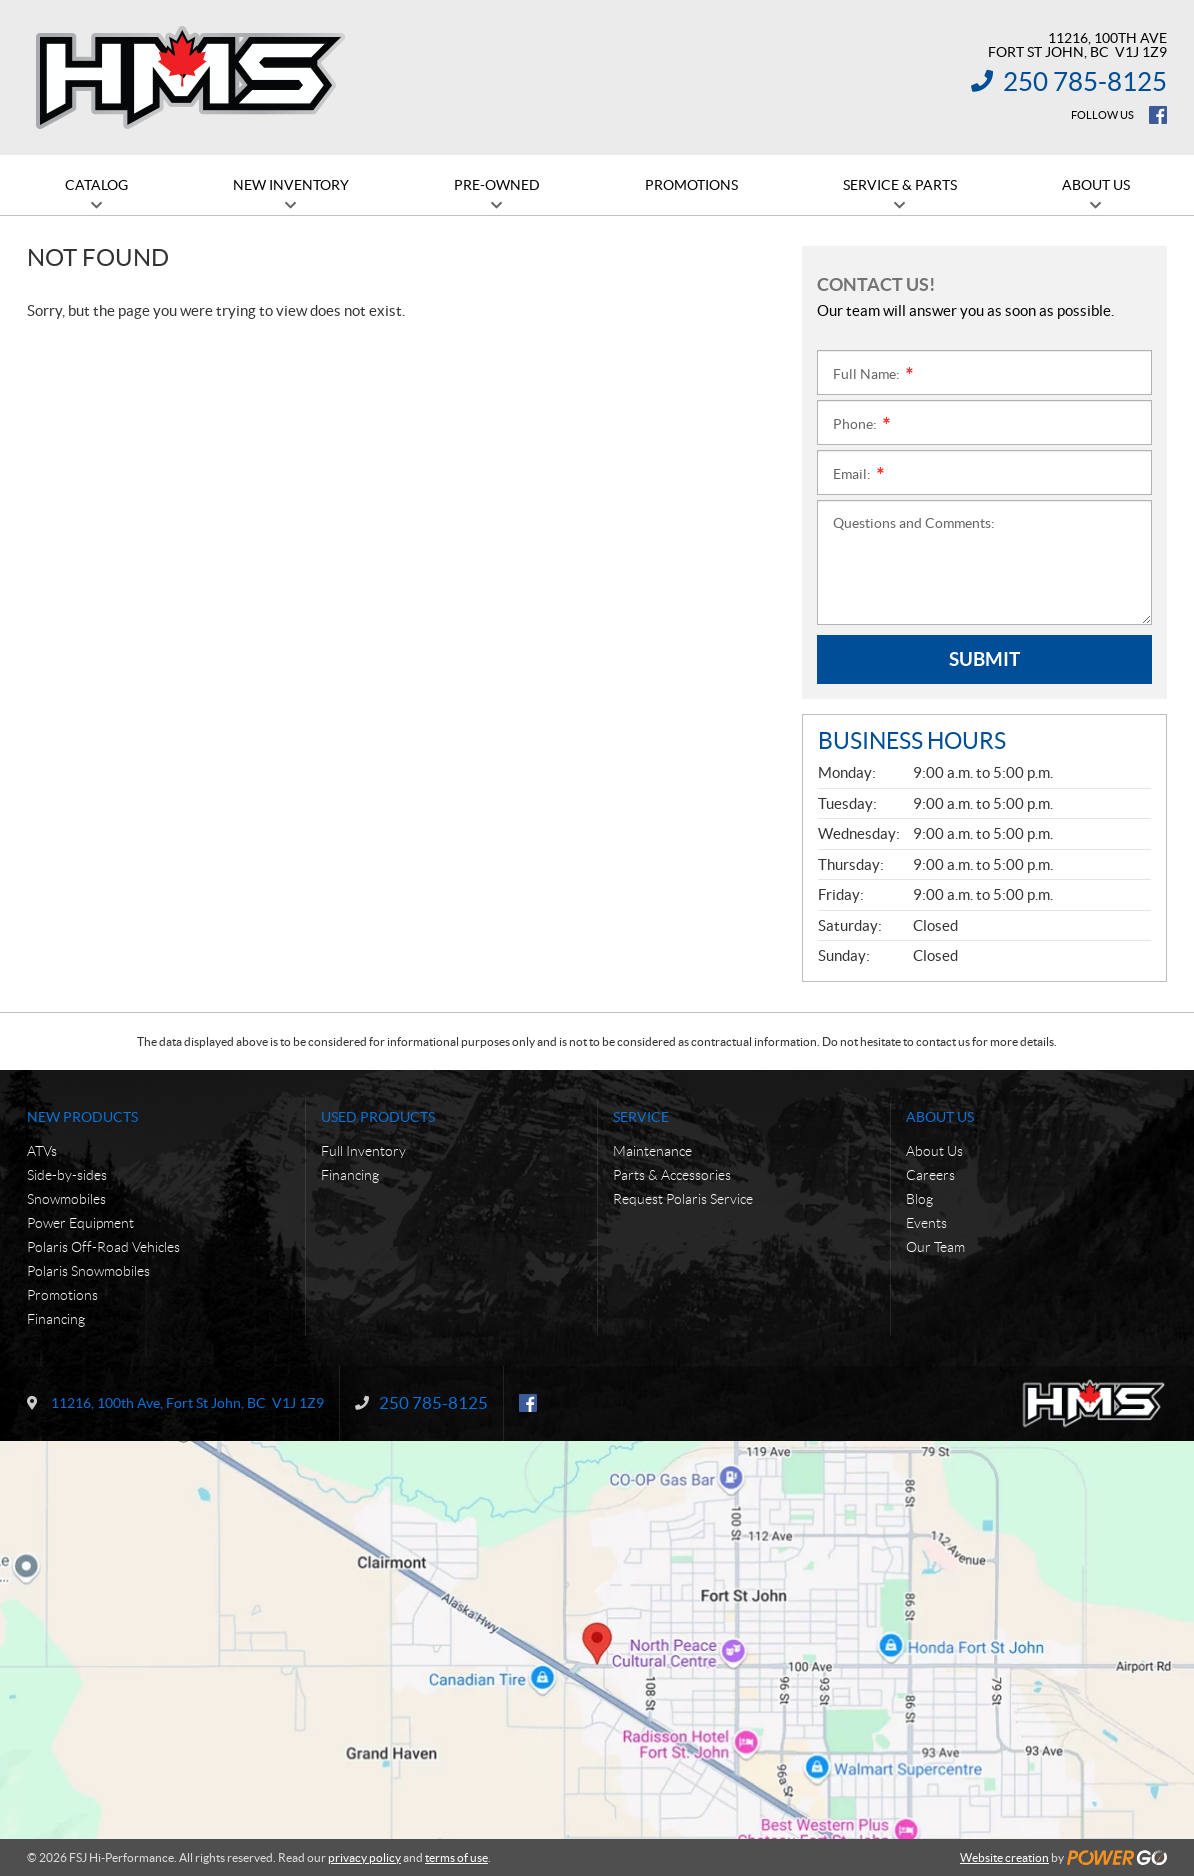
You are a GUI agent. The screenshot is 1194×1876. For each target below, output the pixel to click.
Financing (56, 1319)
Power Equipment (80, 1223)
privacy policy (364, 1857)
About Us (940, 1117)
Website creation (1004, 1857)
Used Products (378, 1117)
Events (926, 1223)
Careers (930, 1175)
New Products (82, 1117)
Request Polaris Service (683, 1199)
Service (641, 1117)
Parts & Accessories (672, 1175)
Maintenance (652, 1151)
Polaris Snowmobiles (88, 1271)
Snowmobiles (66, 1199)
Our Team (935, 1247)
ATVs (42, 1151)
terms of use (456, 1857)
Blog (919, 1199)
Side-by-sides (67, 1175)
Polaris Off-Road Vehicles (103, 1247)
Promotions (62, 1295)
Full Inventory (363, 1151)
